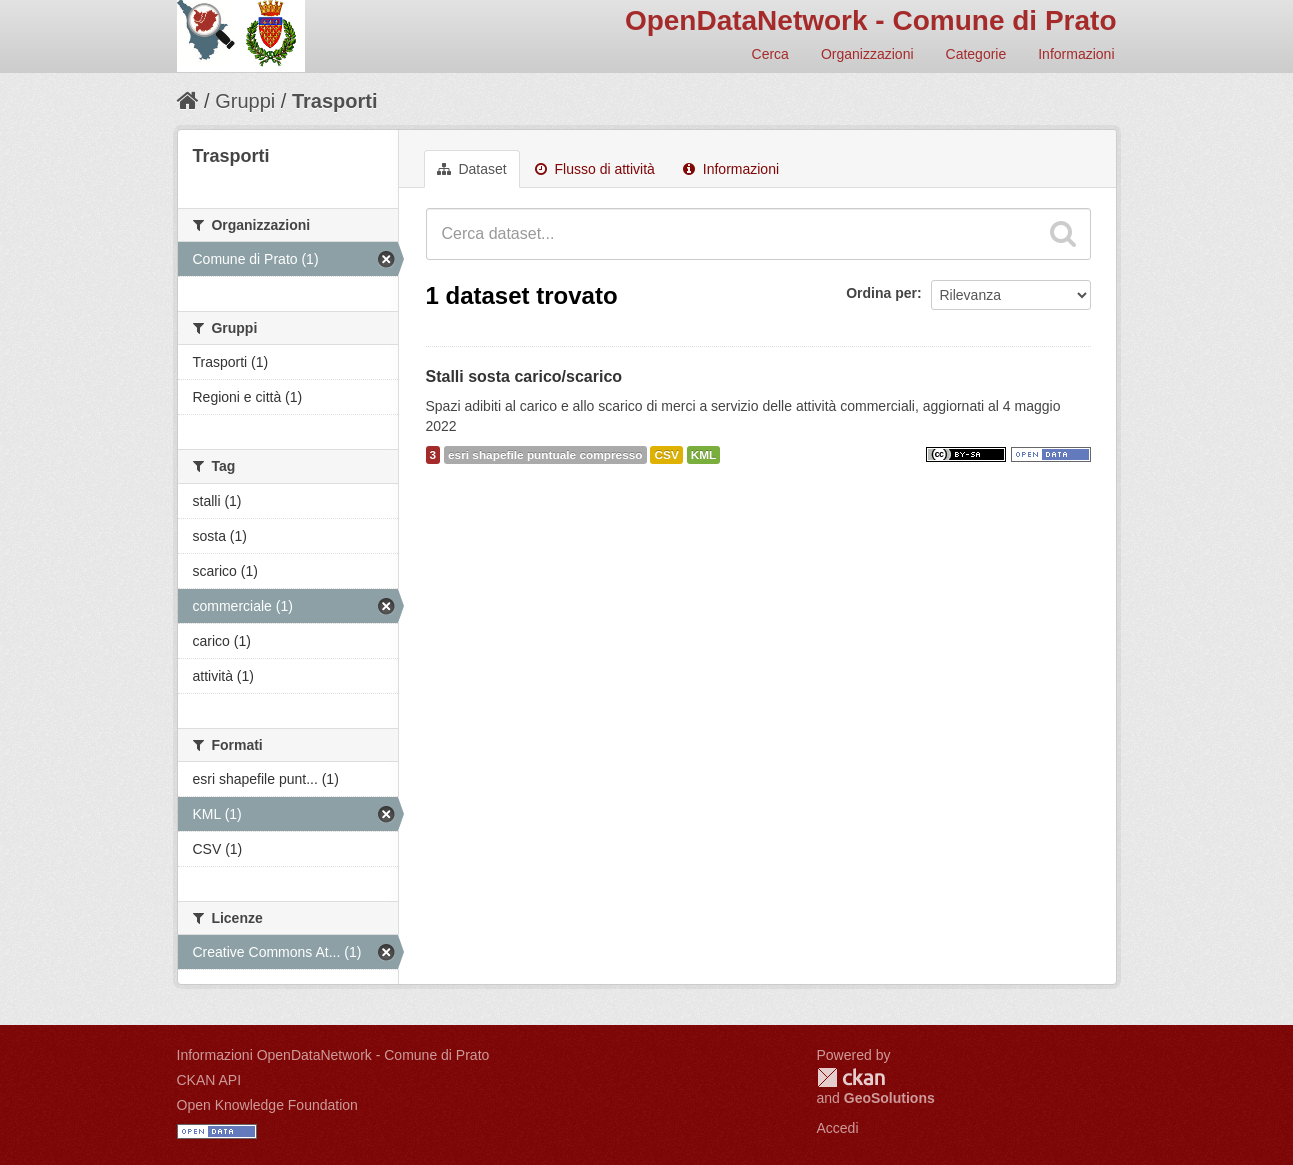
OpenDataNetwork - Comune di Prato (871, 20)
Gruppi (245, 101)
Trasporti (335, 101)
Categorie (976, 54)
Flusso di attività (595, 169)
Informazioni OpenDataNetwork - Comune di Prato (333, 1055)
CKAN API (209, 1080)
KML (704, 455)
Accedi (838, 1128)
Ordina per (881, 293)
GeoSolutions (889, 1098)
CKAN (851, 1077)
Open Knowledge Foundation (267, 1105)
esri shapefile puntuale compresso (545, 455)
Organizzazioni (867, 54)
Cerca (770, 54)
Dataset (472, 169)
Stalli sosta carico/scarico (524, 376)
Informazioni (1076, 54)
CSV (666, 455)
